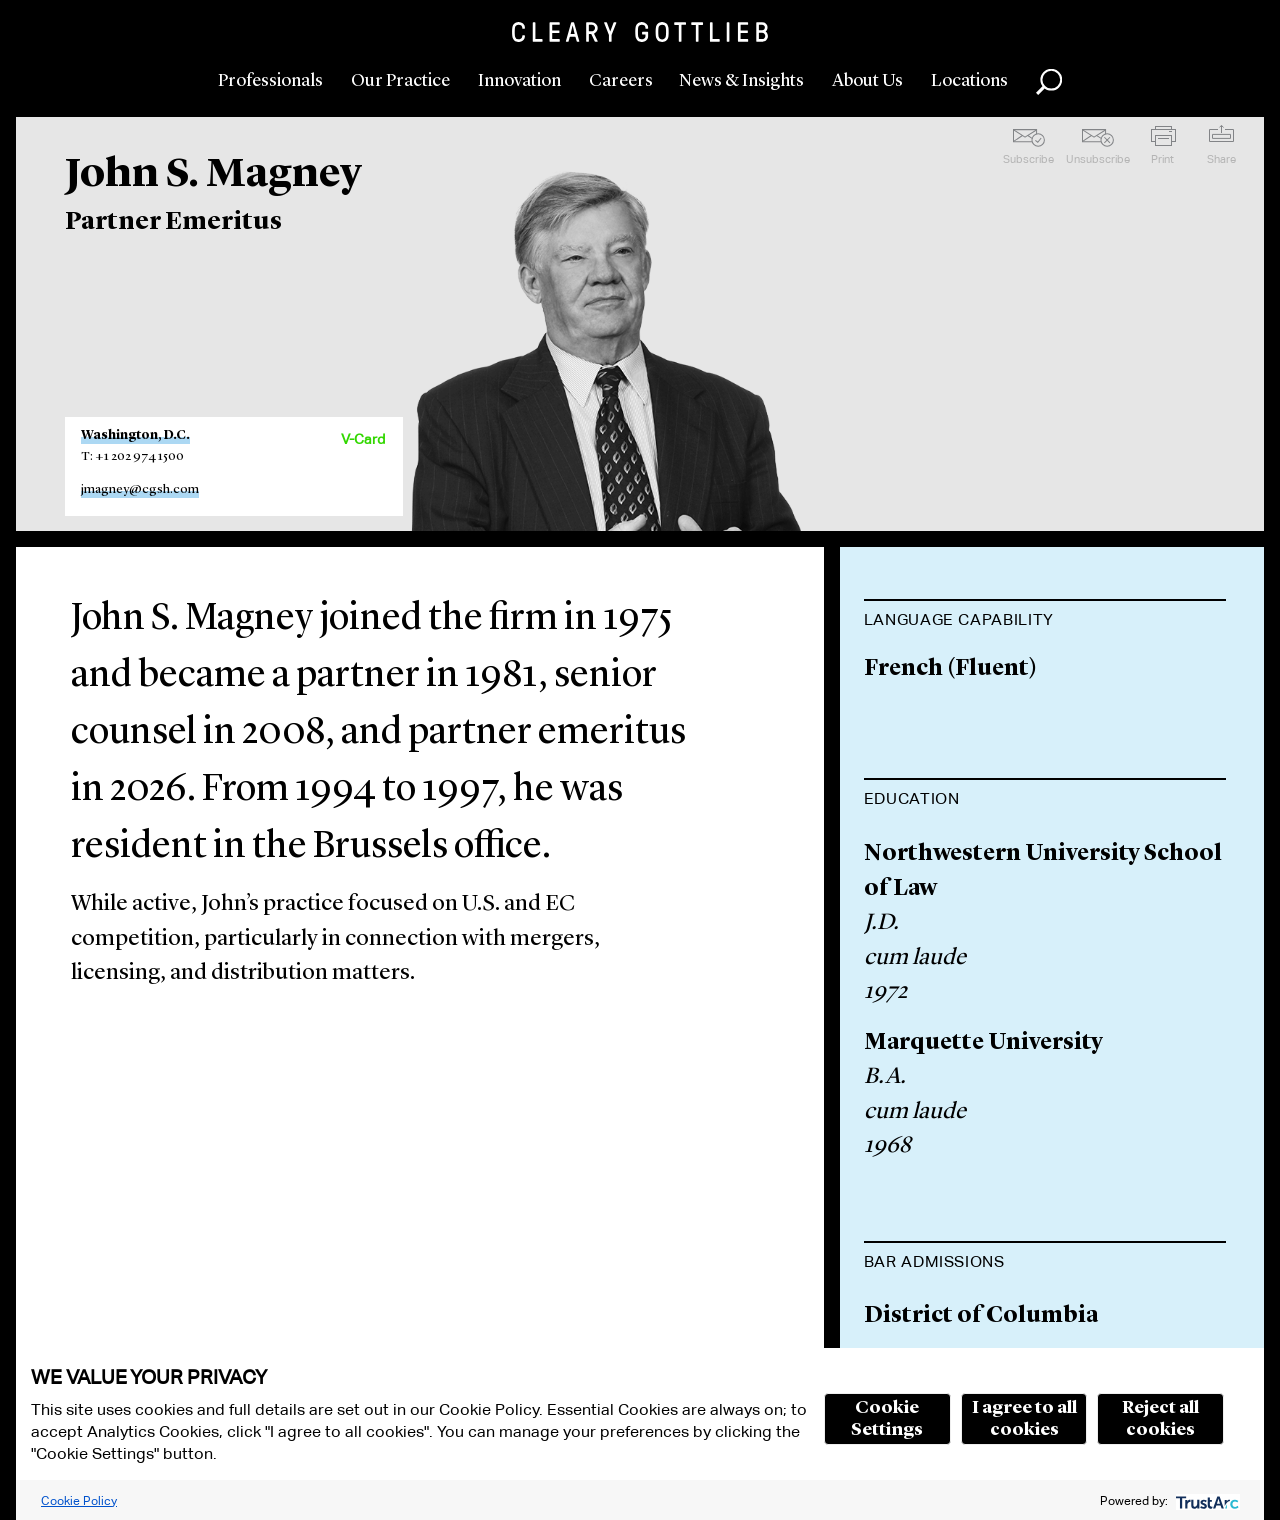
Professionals (270, 81)
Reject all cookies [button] (1160, 1419)
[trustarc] (1205, 1500)
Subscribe (1028, 159)
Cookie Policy (79, 1500)
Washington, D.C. (135, 435)
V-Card (363, 439)
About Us (867, 81)
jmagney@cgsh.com (140, 489)
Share (1221, 159)
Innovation (519, 81)
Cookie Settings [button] (887, 1419)
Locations (969, 81)
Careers (621, 81)
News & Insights (741, 81)
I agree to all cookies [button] (1024, 1419)
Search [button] (1049, 82)
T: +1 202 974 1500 (132, 456)
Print (1162, 159)
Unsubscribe (1098, 159)
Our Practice (400, 81)
